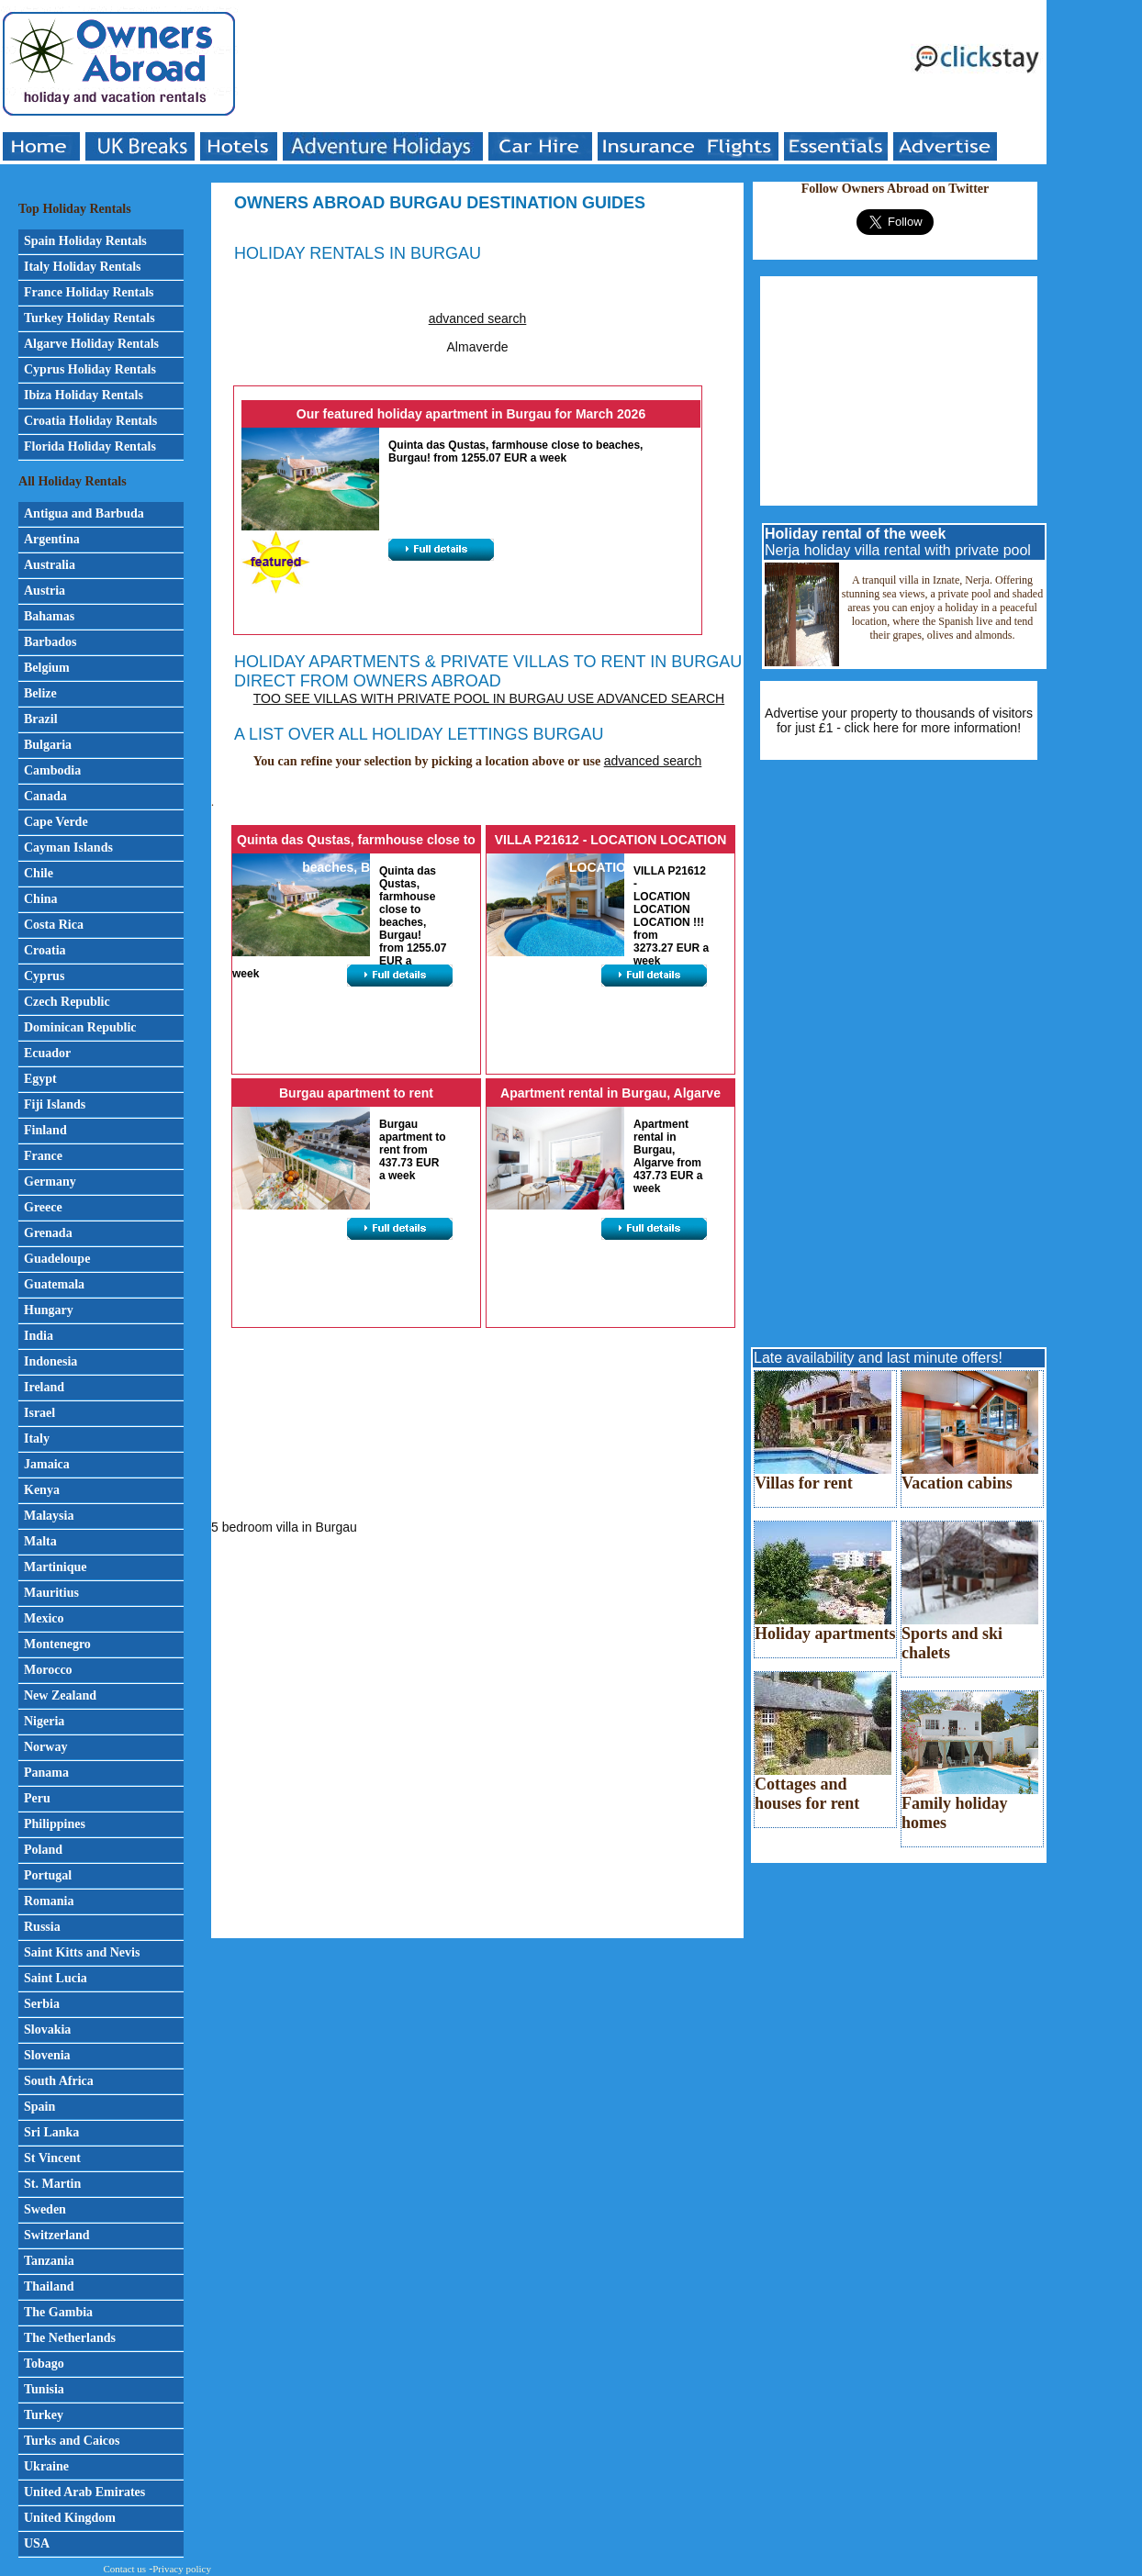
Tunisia (44, 2389)
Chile (38, 873)
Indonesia (50, 1361)
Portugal (48, 1875)
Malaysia (48, 1515)
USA (37, 2543)
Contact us (124, 2568)
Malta (40, 1541)
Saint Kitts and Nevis (82, 1952)
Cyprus (44, 976)
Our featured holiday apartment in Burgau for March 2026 (471, 414)
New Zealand (60, 1695)
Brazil (41, 719)
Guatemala (54, 1284)
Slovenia (47, 2055)
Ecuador (47, 1053)
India (38, 1336)
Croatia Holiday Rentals (90, 421)
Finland (45, 1130)
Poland (43, 1850)
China (41, 899)
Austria (44, 590)
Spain (39, 2106)
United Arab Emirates (84, 2492)
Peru (37, 1798)
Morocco (48, 1670)
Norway (45, 1747)
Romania (48, 1901)
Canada (45, 796)
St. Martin (52, 2184)
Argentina (52, 539)
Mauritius (51, 1593)
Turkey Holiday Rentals (89, 318)
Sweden (45, 2209)
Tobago (44, 2363)
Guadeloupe (57, 1259)
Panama (46, 1772)
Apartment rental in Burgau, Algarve (610, 1093)
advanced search (478, 318)
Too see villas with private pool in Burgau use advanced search (488, 698)
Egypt (40, 1079)
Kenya (42, 1490)
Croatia (45, 950)
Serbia (42, 2004)
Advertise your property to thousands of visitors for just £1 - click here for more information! (899, 720)
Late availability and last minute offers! (878, 1358)
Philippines (54, 1824)
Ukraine (46, 2466)
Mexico (44, 1618)
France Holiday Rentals (89, 292)
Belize (40, 693)
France (43, 1156)
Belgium (47, 668)
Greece (43, 1207)
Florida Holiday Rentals (90, 446)
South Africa (59, 2081)
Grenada (48, 1233)
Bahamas (49, 616)
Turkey (43, 2415)
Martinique (55, 1567)
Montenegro (57, 1644)
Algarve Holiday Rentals (91, 344)
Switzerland (57, 2235)
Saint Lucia (55, 1978)
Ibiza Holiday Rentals (83, 395)
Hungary (48, 1310)
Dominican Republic (80, 1027)
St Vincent (52, 2158)
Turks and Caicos (72, 2441)
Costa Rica (54, 924)
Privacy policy (181, 2568)
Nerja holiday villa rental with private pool (898, 542)
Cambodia (52, 770)
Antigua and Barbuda (84, 513)
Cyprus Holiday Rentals (90, 369)
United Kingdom (70, 2518)
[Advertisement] (575, 66)
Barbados (50, 642)
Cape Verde (56, 822)
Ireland (44, 1387)
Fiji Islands (54, 1104)
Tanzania (49, 2261)
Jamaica (47, 1464)
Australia (49, 565)
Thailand (48, 2286)
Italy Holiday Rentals (82, 266)
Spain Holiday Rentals (85, 241)
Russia (42, 1927)
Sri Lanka (51, 2132)
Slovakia (47, 2029)
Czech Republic (67, 1002)
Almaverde (478, 347)
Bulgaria (48, 745)
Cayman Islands (68, 847)
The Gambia (58, 2312)
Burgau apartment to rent (356, 1093)
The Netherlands (70, 2338)
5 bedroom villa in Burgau (284, 1527)
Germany (50, 1181)
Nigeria (44, 1721)
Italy (37, 1438)
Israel (39, 1413)
